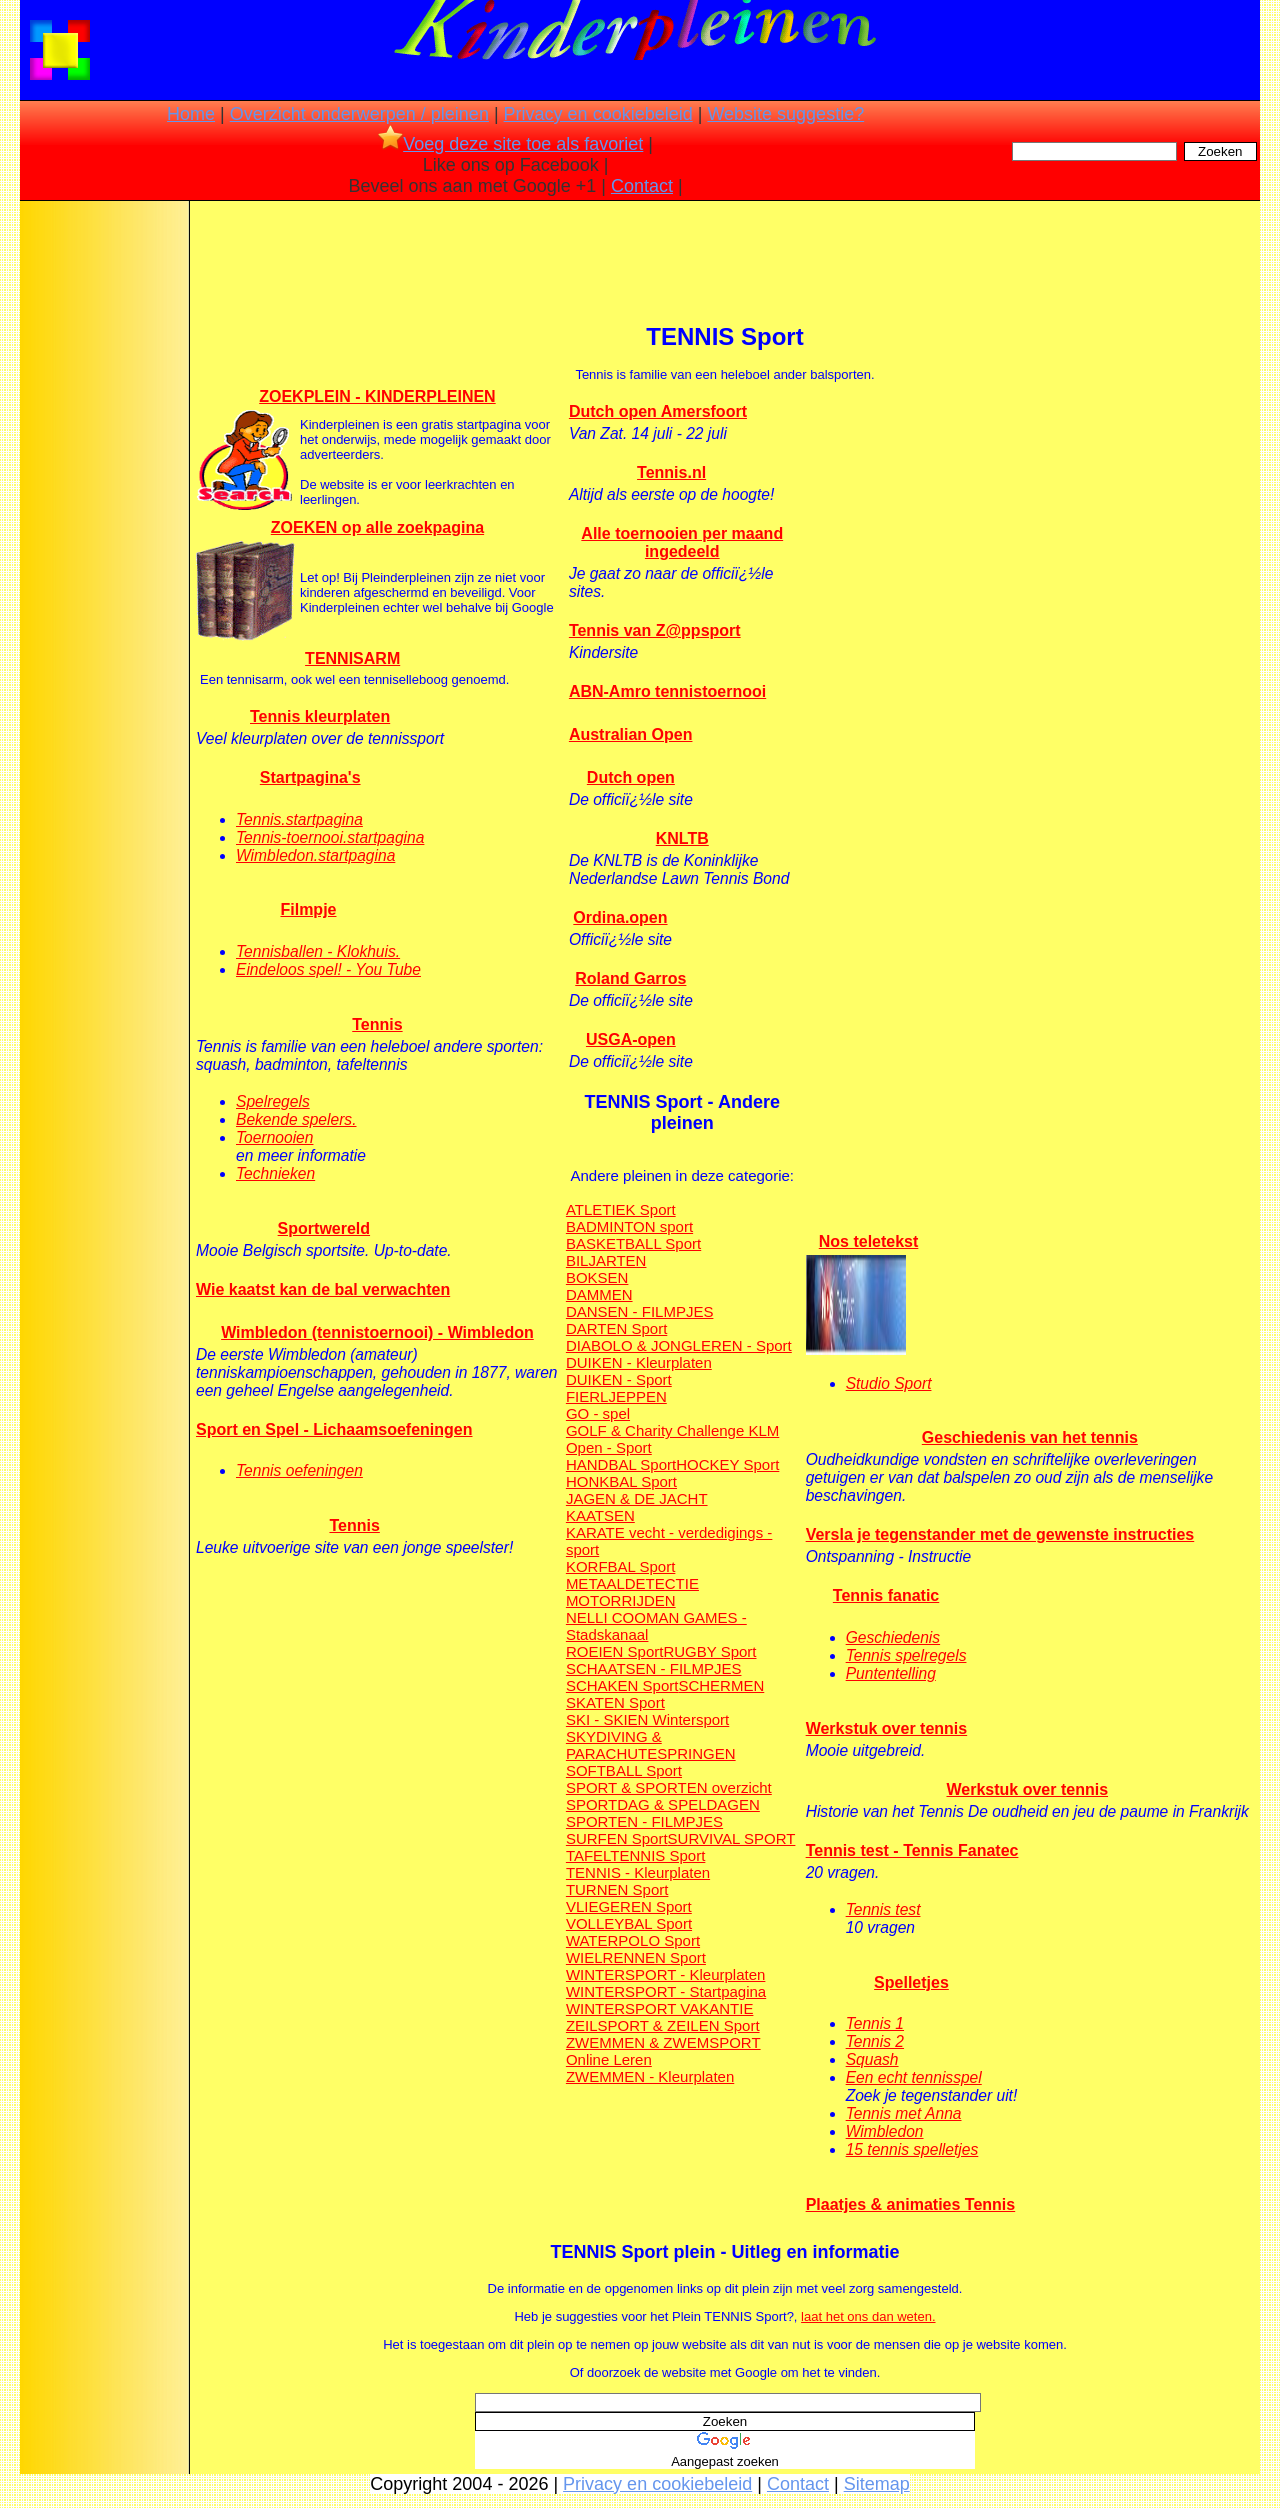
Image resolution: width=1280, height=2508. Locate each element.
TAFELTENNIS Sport (635, 1855)
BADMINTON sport (629, 1226)
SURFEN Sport (617, 1838)
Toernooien (274, 1137)
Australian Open (631, 734)
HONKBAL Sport (621, 1481)
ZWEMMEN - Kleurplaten (650, 2076)
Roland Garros (630, 978)
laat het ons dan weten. (868, 2316)
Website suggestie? (785, 114)
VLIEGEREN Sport (629, 1906)
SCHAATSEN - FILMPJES (654, 1668)
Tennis (377, 1024)
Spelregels (273, 1101)
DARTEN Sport (616, 1328)
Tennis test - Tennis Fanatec (912, 1850)
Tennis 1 (875, 2023)
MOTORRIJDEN (621, 1600)
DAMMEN (599, 1294)
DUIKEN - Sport (619, 1379)
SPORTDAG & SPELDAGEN (663, 1804)
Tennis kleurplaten (320, 716)
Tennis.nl (671, 472)
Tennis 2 (875, 2041)
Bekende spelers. (296, 1119)
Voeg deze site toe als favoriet (510, 144)
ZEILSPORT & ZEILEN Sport (663, 2025)
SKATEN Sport (615, 1702)
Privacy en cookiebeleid (598, 114)
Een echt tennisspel (914, 2077)
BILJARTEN (606, 1260)
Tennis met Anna (904, 2113)
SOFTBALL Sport (624, 1770)
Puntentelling (891, 1673)
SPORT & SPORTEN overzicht (669, 1787)
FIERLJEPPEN (616, 1396)
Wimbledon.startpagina (315, 855)
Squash (872, 2059)
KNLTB (682, 838)
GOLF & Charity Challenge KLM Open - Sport (672, 1439)
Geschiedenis (893, 1637)
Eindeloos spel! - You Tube (328, 969)
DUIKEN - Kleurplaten (639, 1362)
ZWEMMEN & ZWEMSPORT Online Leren (663, 2051)
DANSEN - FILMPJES (640, 1311)
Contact (642, 186)
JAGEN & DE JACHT (637, 1498)
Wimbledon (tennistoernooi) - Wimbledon (377, 1332)
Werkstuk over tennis (887, 1728)
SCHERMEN (721, 1685)
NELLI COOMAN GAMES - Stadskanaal (656, 1626)
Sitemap (877, 2484)
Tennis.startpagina (299, 819)
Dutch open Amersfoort (658, 411)
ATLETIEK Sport (621, 1209)
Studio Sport (889, 1383)
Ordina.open (620, 917)
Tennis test (883, 1909)
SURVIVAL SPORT (732, 1838)
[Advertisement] (103, 520)
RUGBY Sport (709, 1651)
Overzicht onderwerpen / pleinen (359, 114)
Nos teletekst (869, 1241)
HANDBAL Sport (621, 1464)
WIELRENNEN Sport (636, 1957)
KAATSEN (600, 1515)
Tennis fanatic (886, 1595)
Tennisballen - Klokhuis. (318, 951)
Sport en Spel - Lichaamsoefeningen (334, 1429)
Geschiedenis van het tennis (1030, 1437)
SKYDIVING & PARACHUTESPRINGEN (651, 1745)
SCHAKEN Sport (622, 1685)
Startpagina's (310, 777)
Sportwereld (324, 1228)
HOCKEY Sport (727, 1464)
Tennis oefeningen (299, 1470)
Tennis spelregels (906, 1655)
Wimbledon (885, 2131)
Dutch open (631, 777)
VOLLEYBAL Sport (629, 1923)
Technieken (275, 1173)
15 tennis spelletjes (912, 2149)
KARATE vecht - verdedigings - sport (669, 1541)
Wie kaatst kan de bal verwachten (323, 1289)
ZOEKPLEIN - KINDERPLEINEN (377, 396)
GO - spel (598, 1413)
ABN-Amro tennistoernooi (667, 691)
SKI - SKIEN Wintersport (647, 1719)
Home (191, 114)
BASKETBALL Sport (633, 1243)
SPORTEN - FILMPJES (644, 1821)
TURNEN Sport (617, 1889)
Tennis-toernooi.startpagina (330, 837)
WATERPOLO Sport (633, 1940)
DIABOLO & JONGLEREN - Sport (679, 1345)
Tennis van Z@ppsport (655, 630)
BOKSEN (597, 1277)
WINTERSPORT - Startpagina (666, 1991)
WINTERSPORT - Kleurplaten (666, 1974)
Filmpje (308, 909)
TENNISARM (352, 658)
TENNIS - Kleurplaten (638, 1872)
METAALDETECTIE (632, 1583)
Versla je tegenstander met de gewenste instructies (1000, 1534)
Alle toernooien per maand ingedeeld (682, 542)
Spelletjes (911, 1982)
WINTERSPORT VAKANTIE (660, 2008)
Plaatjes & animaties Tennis (911, 2204)
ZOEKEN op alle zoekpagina (377, 527)
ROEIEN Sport (615, 1651)
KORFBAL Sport (620, 1566)
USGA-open (631, 1039)
